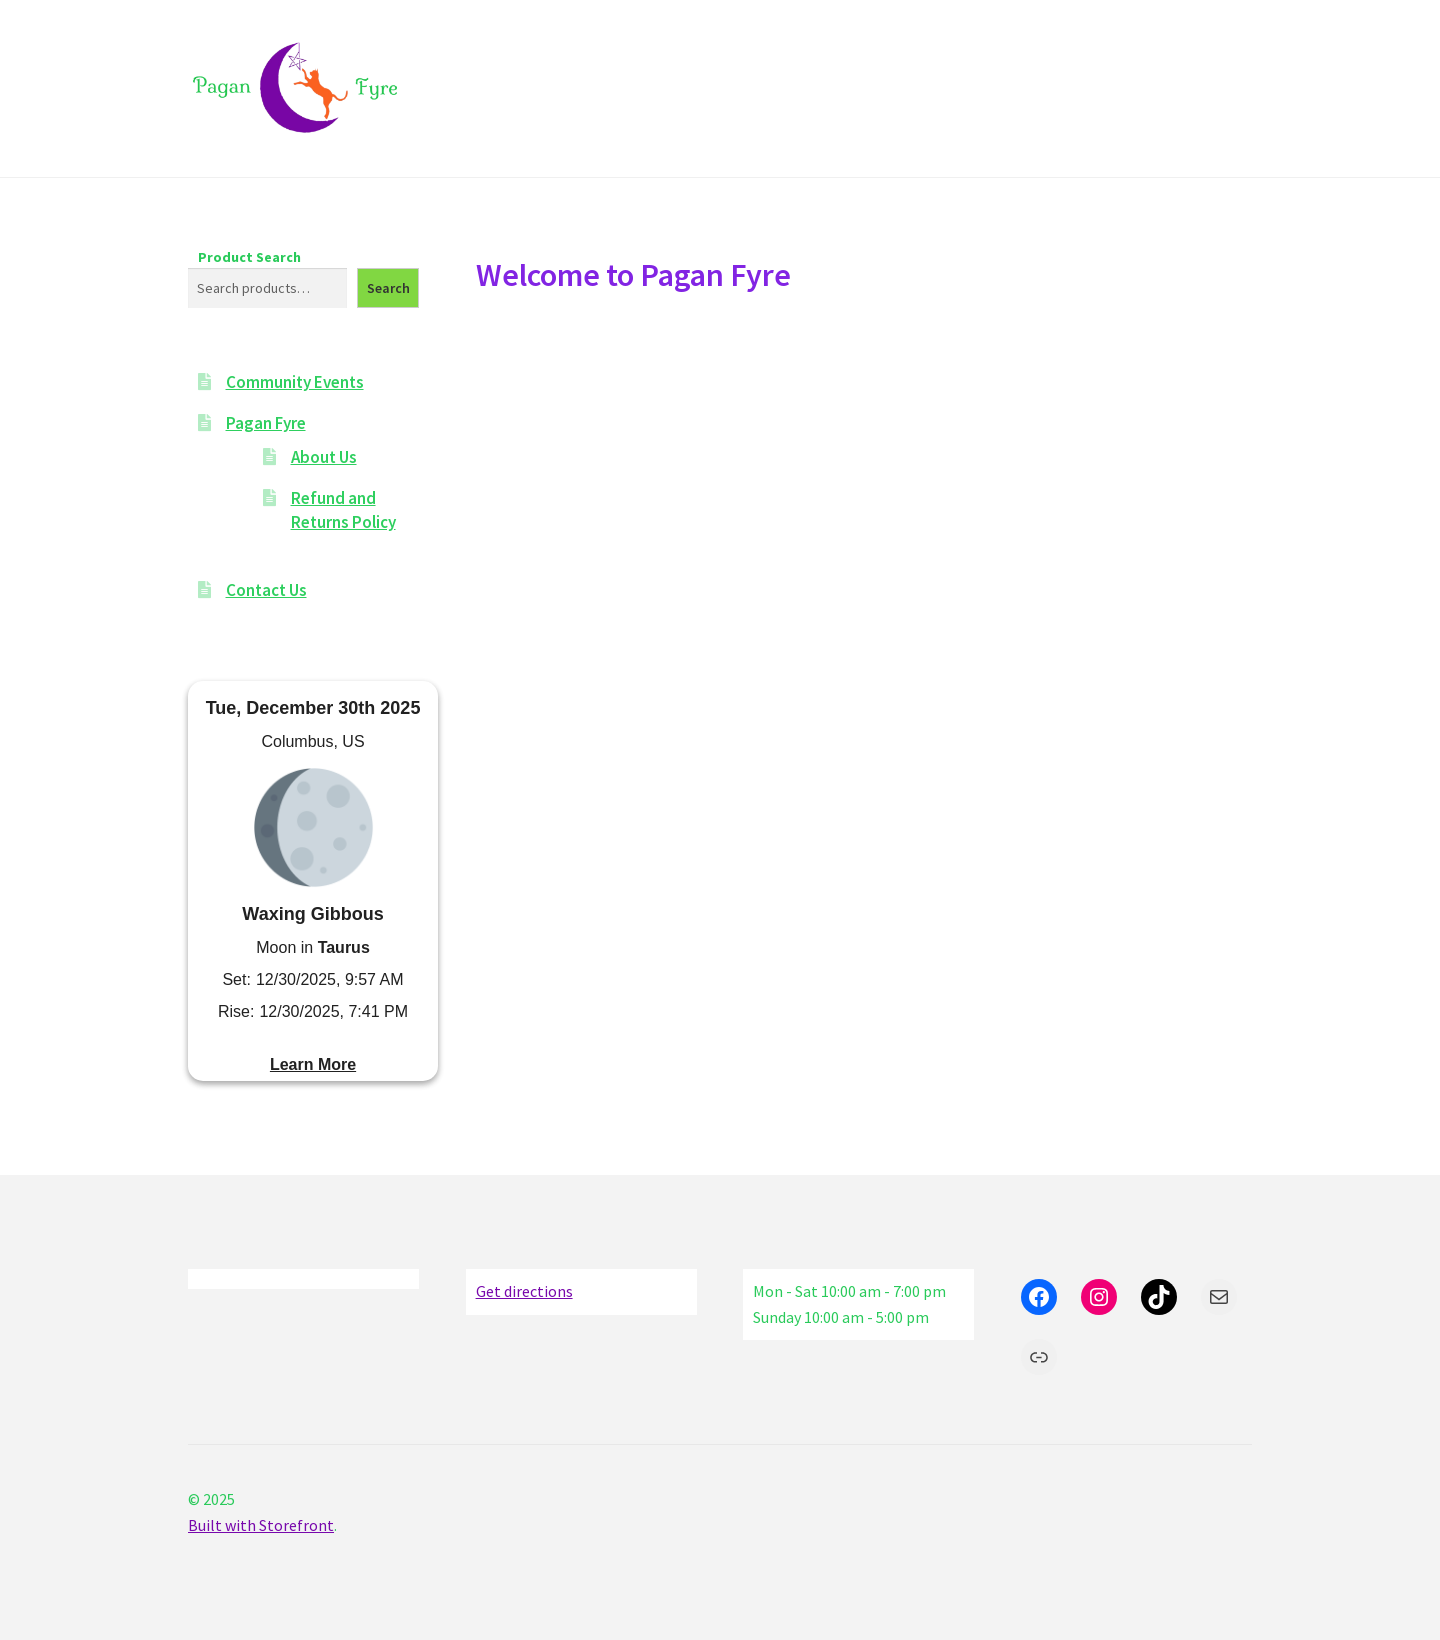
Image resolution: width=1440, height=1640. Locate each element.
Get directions (524, 1291)
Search (388, 288)
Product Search (249, 257)
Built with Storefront (261, 1525)
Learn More (313, 1064)
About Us (324, 457)
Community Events (295, 382)
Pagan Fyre (266, 423)
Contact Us (266, 590)
